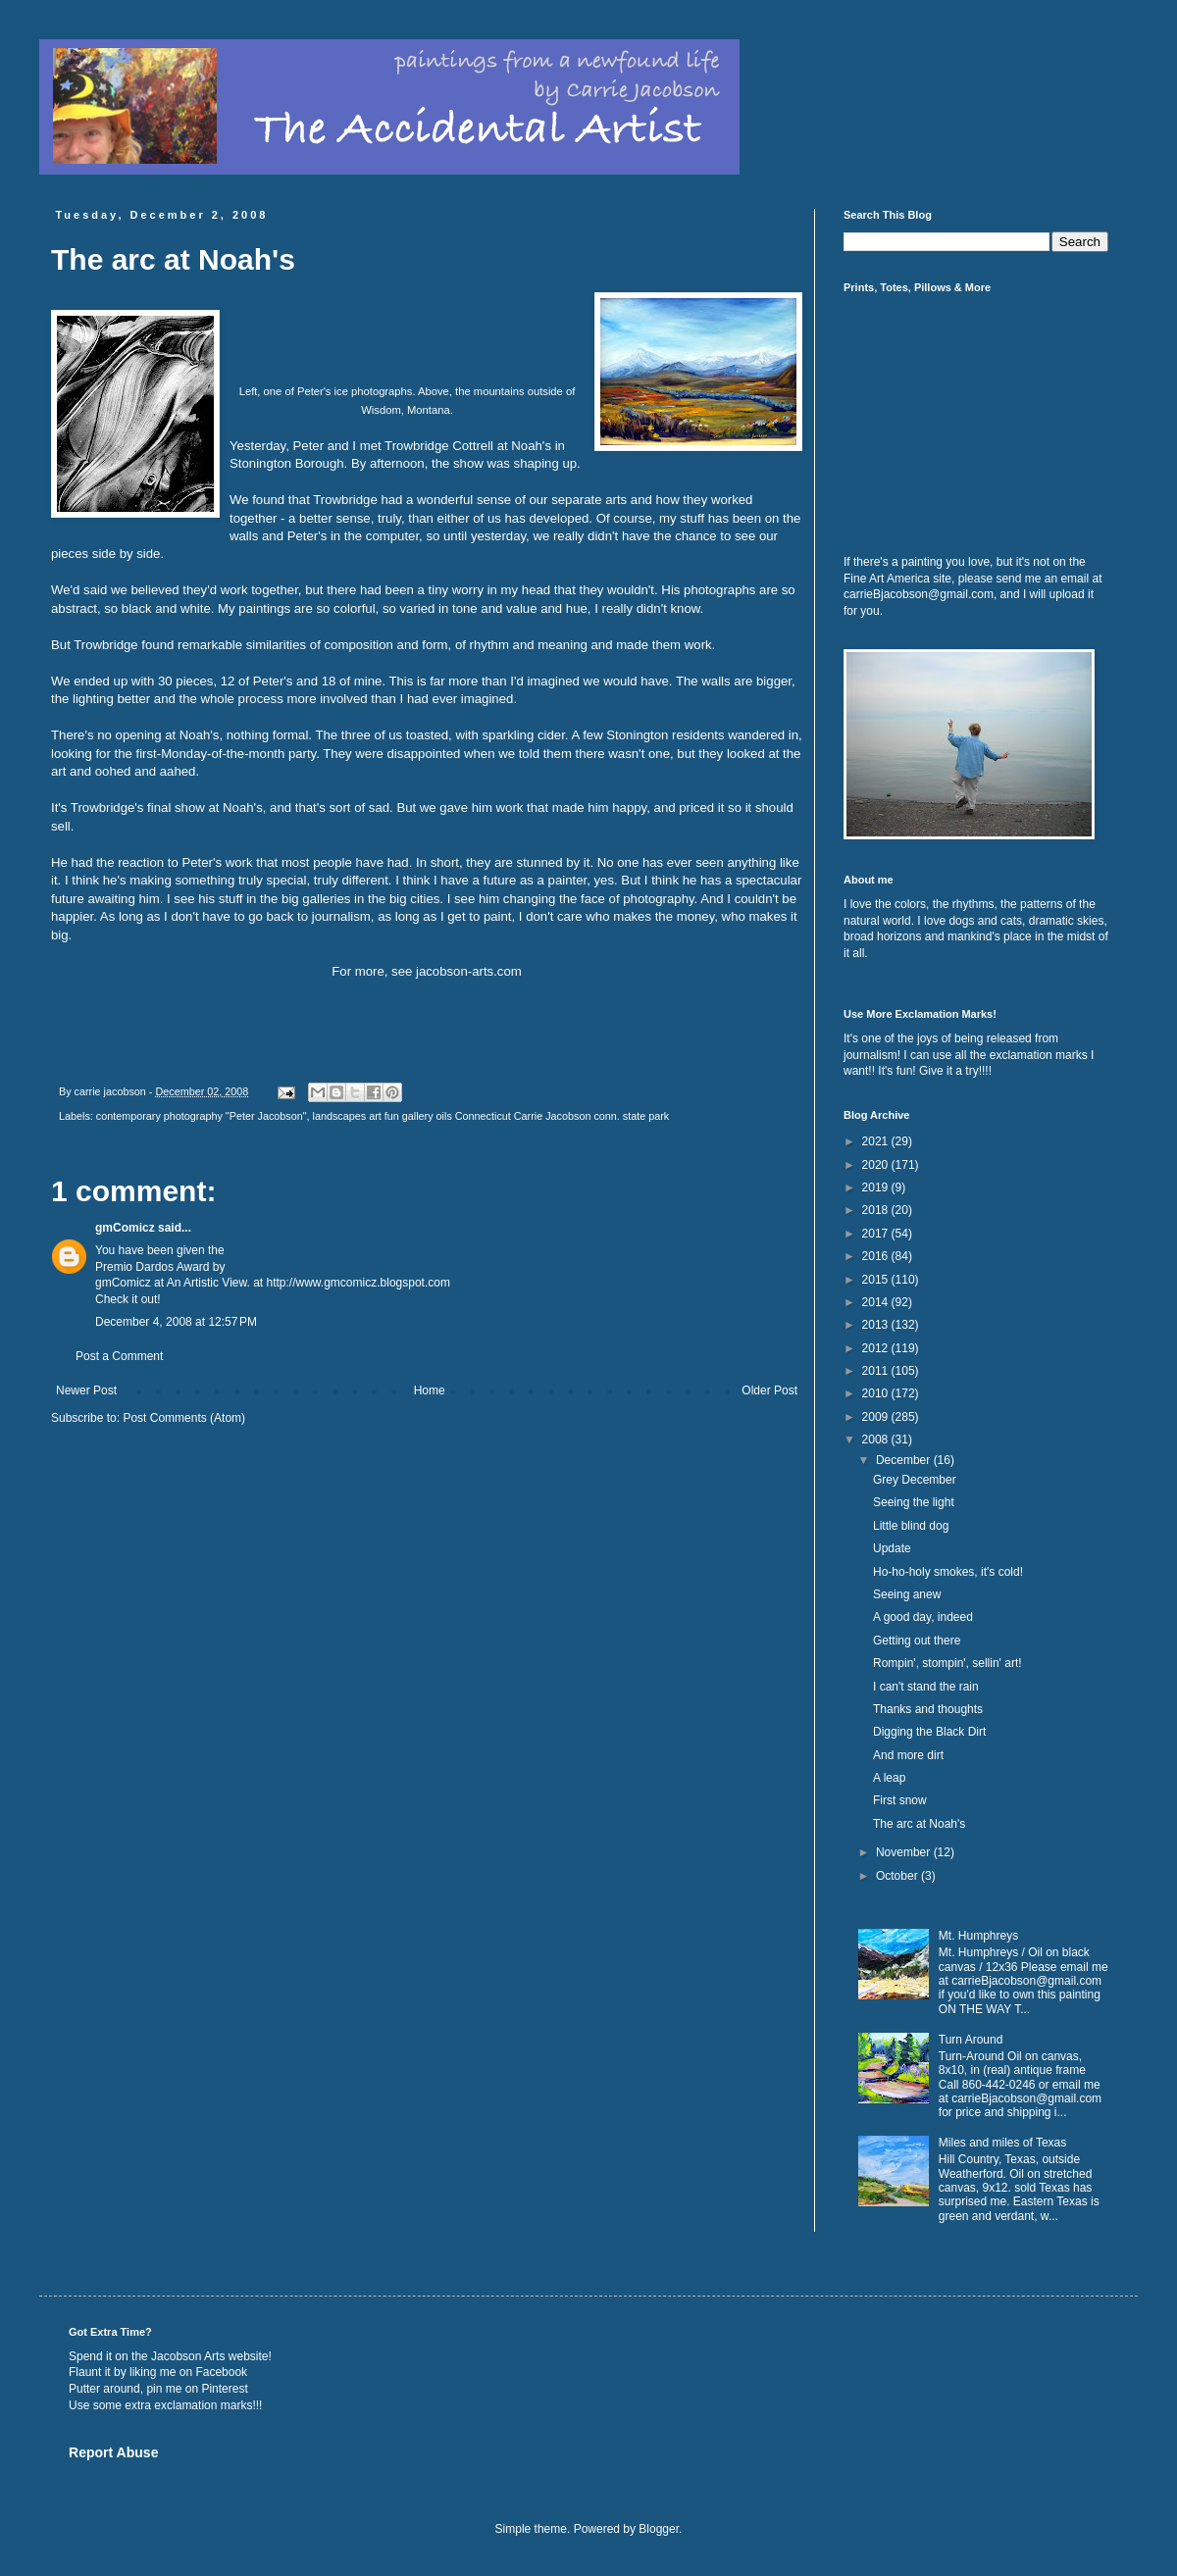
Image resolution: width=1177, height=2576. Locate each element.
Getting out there (916, 1640)
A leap (889, 1778)
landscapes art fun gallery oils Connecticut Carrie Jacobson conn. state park (491, 1116)
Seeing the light (913, 1502)
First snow (900, 1800)
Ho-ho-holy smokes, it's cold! (948, 1572)
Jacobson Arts (188, 2356)
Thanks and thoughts (928, 1709)
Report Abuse (113, 2452)
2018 (877, 1210)
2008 (877, 1439)
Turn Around (971, 2039)
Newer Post (86, 1390)
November (905, 1852)
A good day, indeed (923, 1617)
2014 (877, 1302)
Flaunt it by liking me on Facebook (158, 2372)
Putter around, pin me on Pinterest (158, 2389)
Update (892, 1548)
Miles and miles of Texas (1003, 2142)
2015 (877, 1280)
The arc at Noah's (919, 1824)
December (905, 1460)
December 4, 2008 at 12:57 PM (176, 1322)
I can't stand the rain (926, 1686)
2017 (877, 1233)
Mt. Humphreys (978, 1936)
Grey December (914, 1480)
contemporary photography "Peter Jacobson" (201, 1116)
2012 (877, 1348)
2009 (877, 1417)
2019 (877, 1187)
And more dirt (908, 1755)
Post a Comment (119, 1356)
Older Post (769, 1390)
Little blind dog (910, 1526)
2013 (877, 1325)
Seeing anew (907, 1594)
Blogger (659, 2529)
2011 (877, 1371)
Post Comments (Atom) (184, 1418)
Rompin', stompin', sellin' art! (947, 1663)
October (898, 1876)
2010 (877, 1393)
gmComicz (125, 1228)
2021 (877, 1141)
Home (429, 1390)
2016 (877, 1256)
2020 (877, 1165)
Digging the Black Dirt (929, 1732)
